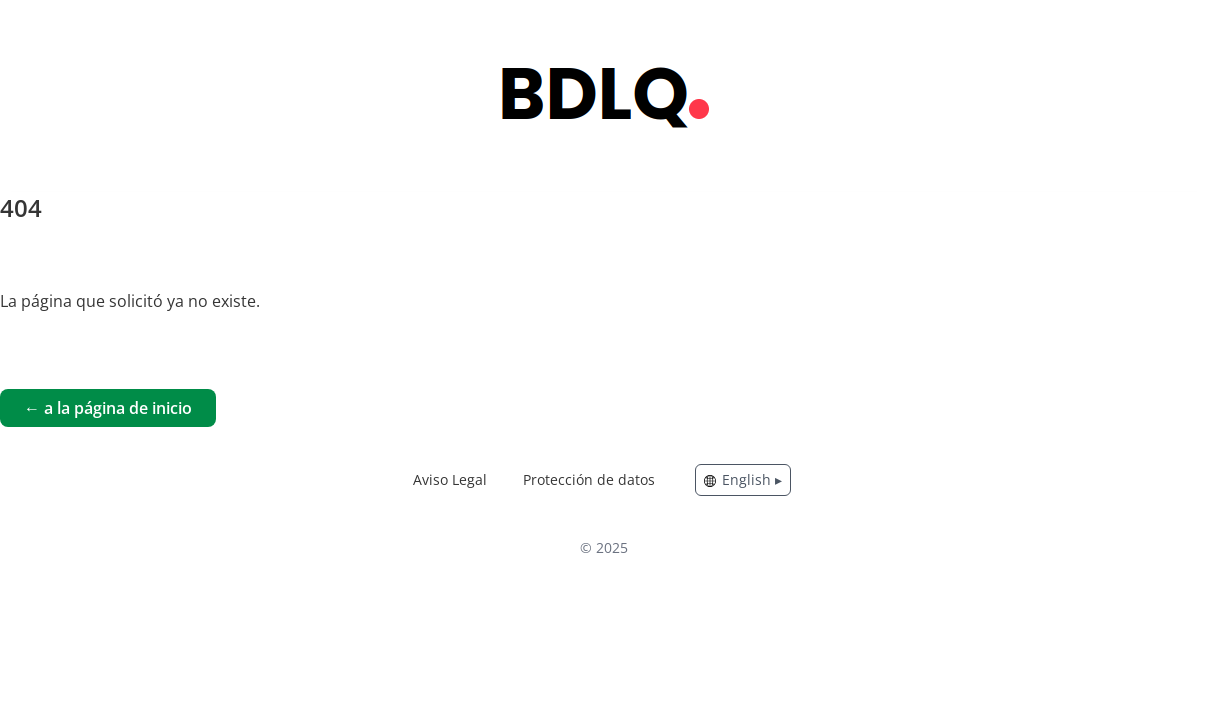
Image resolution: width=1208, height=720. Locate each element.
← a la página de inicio (108, 408)
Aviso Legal (450, 479)
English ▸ (743, 479)
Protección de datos (589, 479)
